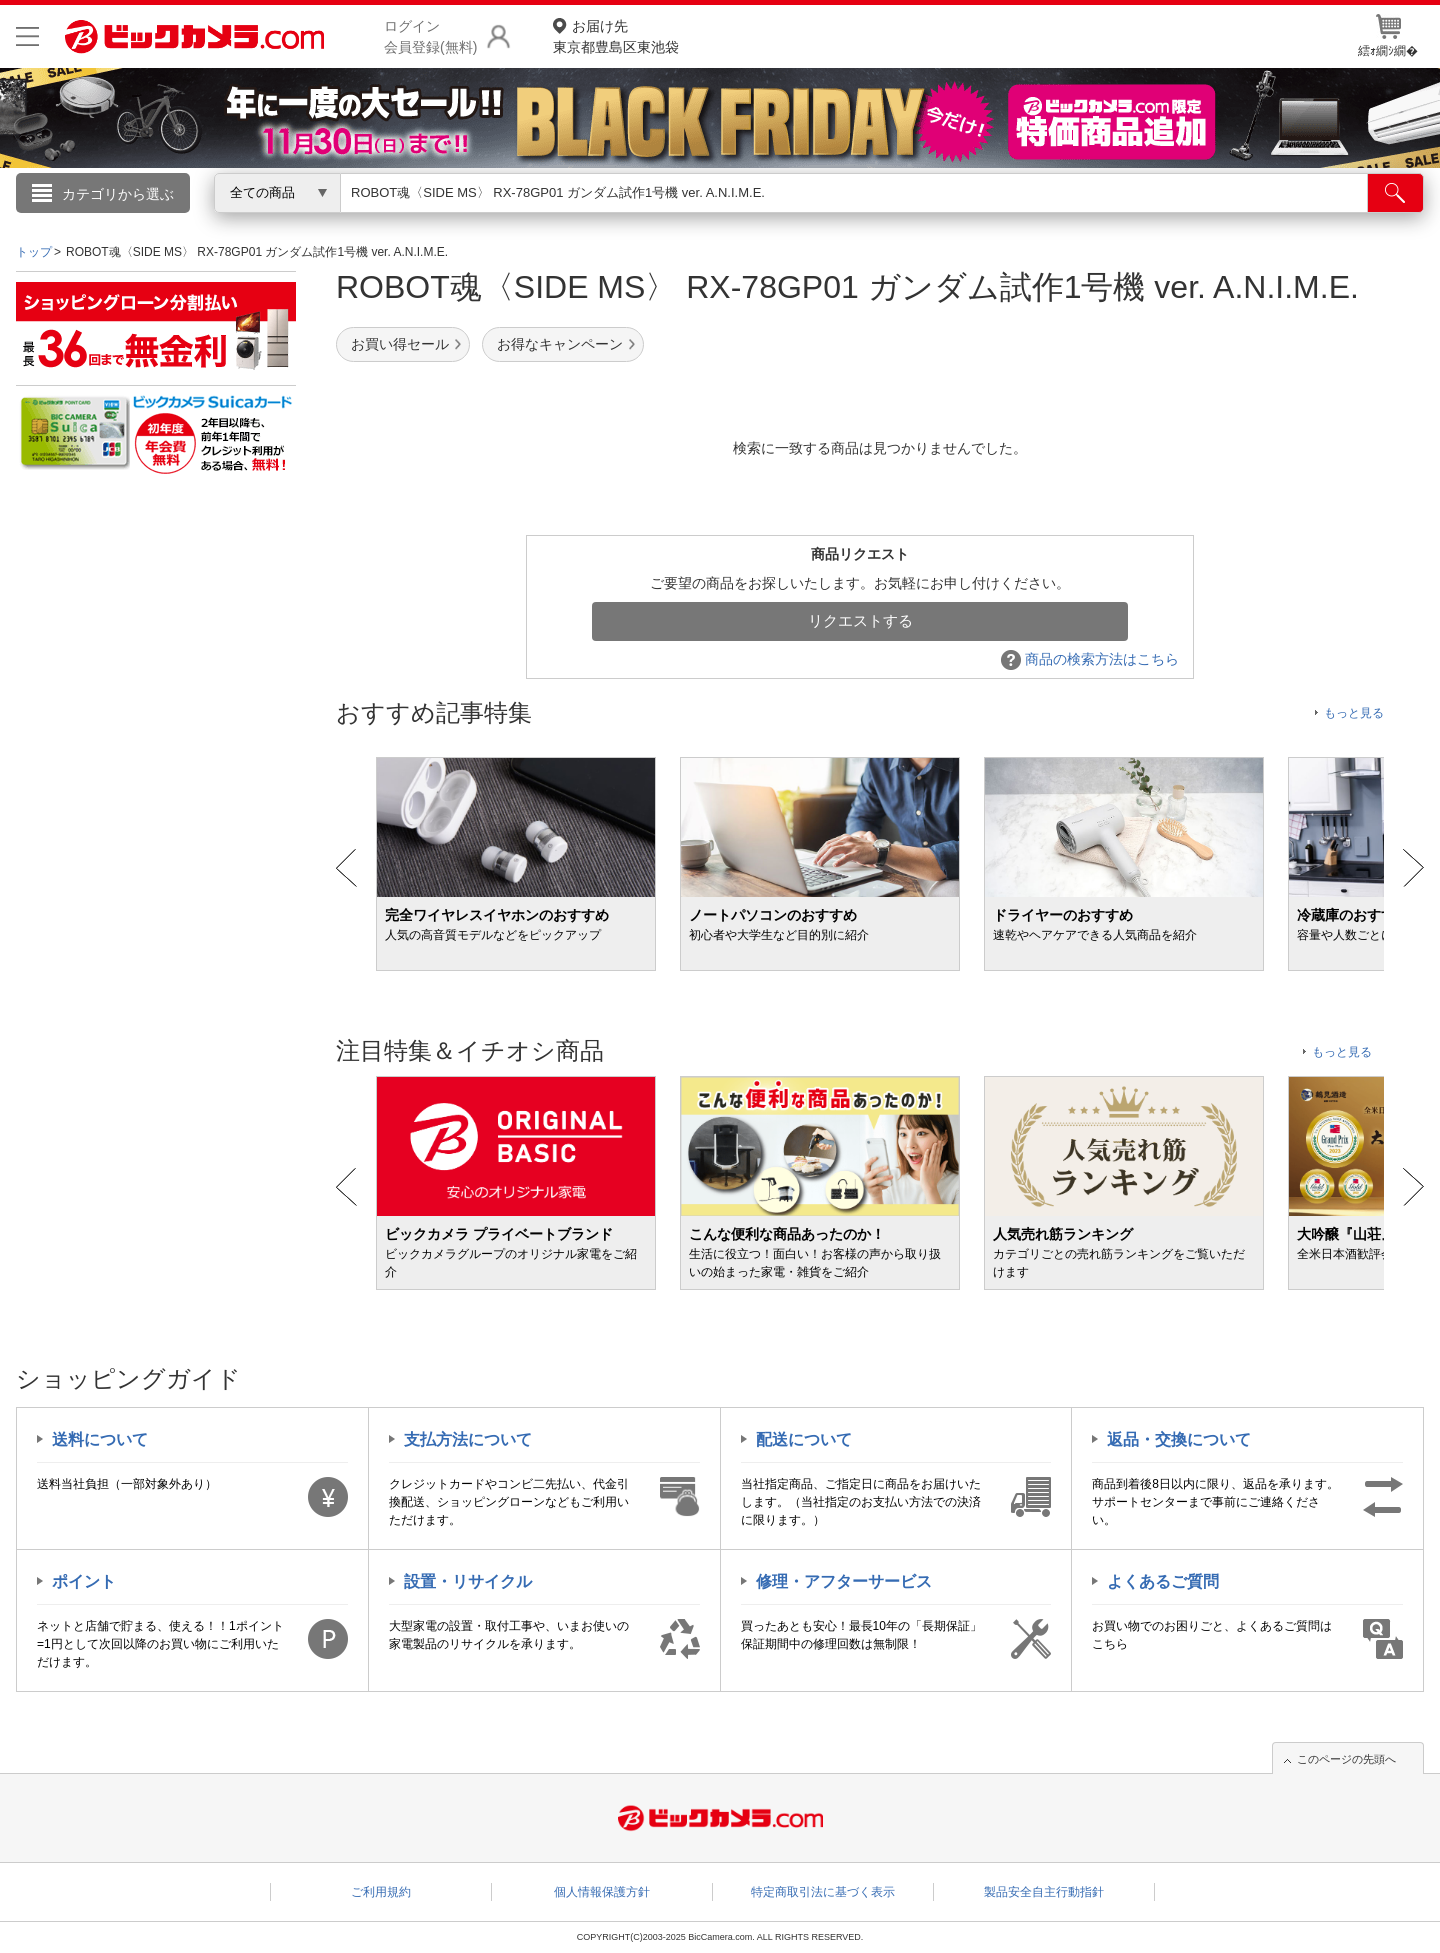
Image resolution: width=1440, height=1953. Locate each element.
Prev (346, 868)
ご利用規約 (381, 1892)
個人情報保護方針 (602, 1892)
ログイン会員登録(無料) (430, 36)
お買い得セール (400, 344)
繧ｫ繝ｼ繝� (1388, 36)
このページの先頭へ (1346, 1759)
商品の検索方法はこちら (1090, 659)
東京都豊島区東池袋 (616, 35)
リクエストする (860, 620)
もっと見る (1354, 713)
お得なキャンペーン (560, 344)
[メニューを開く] (27, 36)
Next (1413, 868)
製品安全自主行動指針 (1044, 1892)
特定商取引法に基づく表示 (823, 1892)
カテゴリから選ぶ (118, 194)
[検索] (1395, 193)
